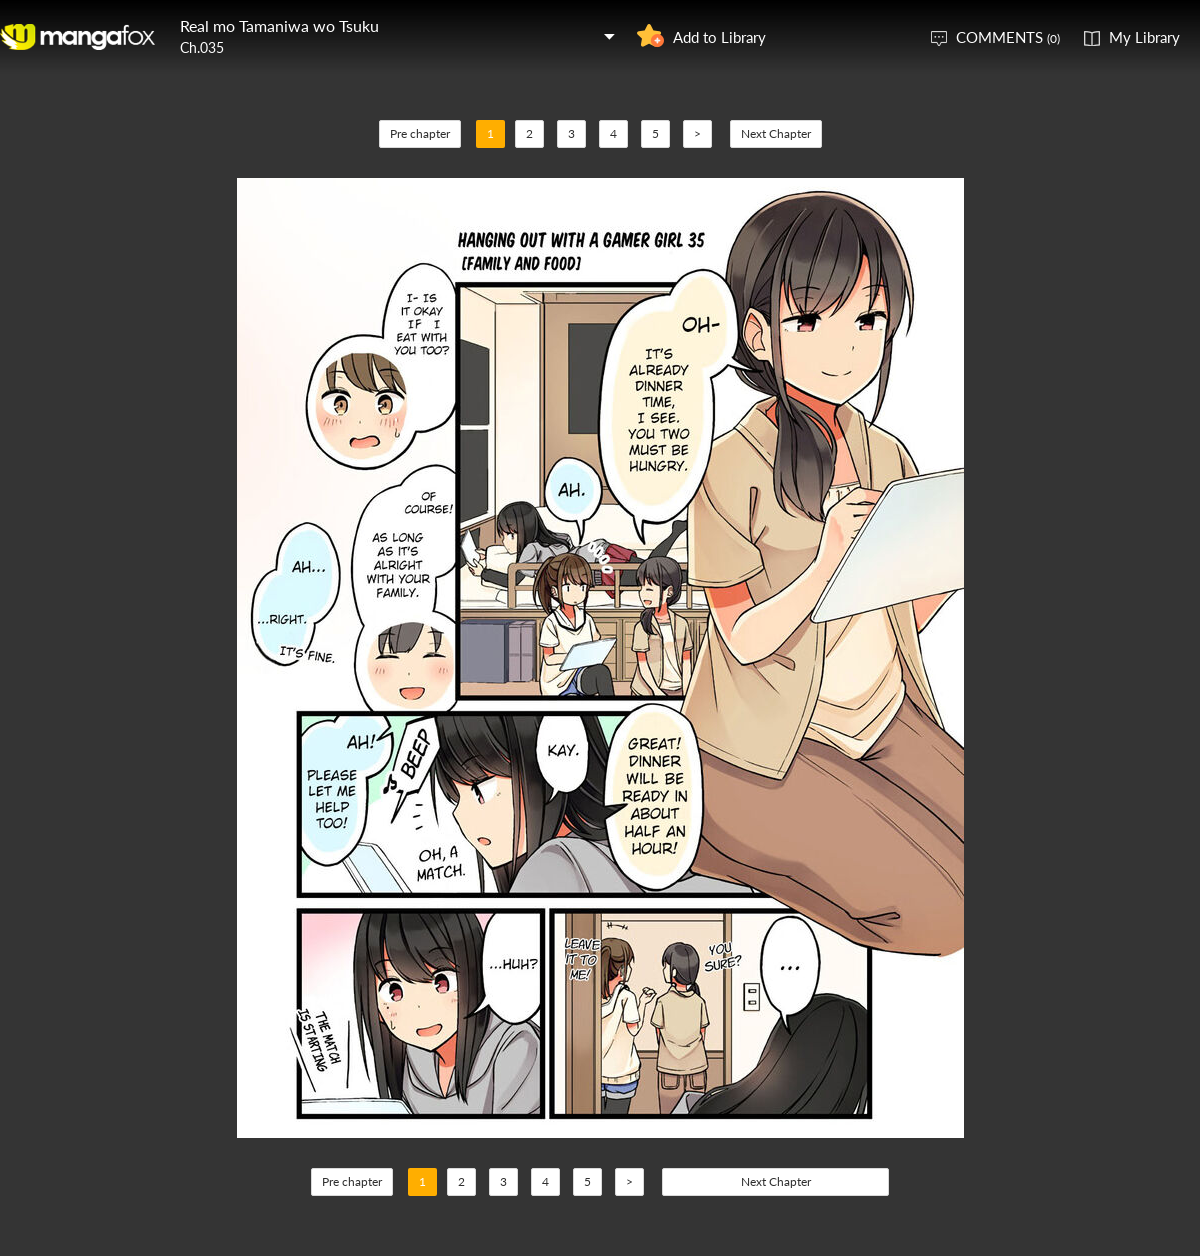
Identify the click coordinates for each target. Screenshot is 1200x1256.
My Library (1144, 37)
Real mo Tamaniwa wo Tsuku (279, 25)
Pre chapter (420, 133)
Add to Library (719, 37)
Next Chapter (776, 133)
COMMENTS (1008, 37)
